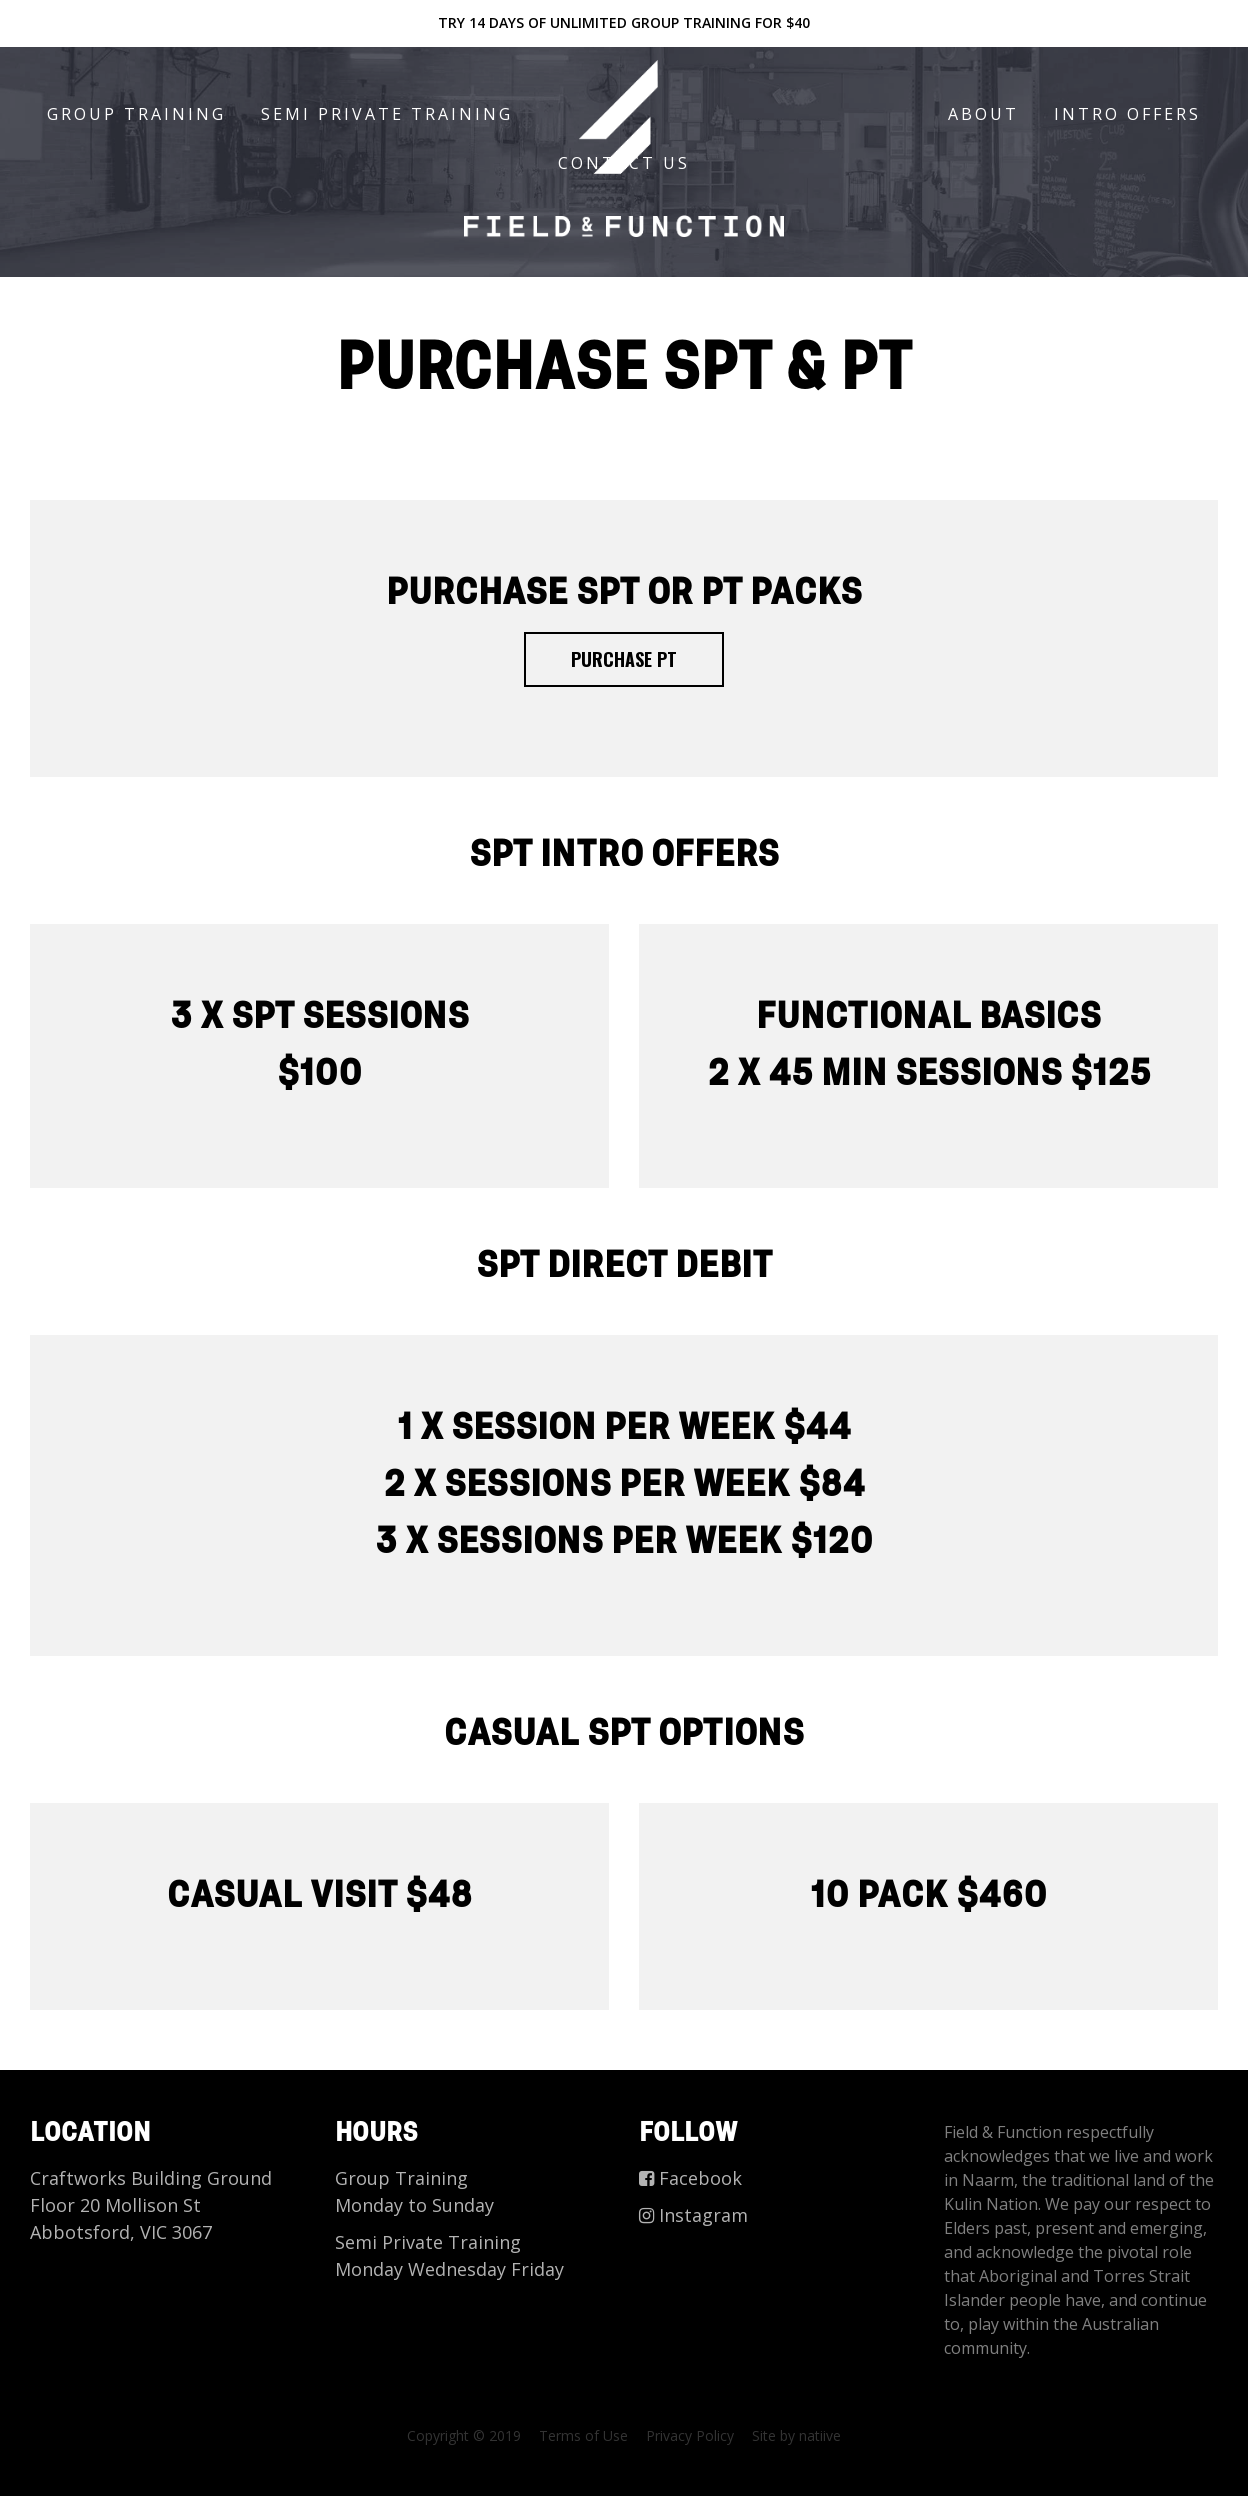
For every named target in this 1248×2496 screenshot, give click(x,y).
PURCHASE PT (624, 659)
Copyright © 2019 (464, 2435)
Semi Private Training (387, 114)
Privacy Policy (690, 2435)
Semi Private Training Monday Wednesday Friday (449, 2255)
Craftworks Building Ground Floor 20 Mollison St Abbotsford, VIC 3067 (151, 2205)
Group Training (136, 114)
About (983, 114)
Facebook (690, 2178)
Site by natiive (796, 2435)
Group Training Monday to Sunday (414, 2191)
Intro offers (1127, 114)
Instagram (693, 2215)
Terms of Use (583, 2435)
